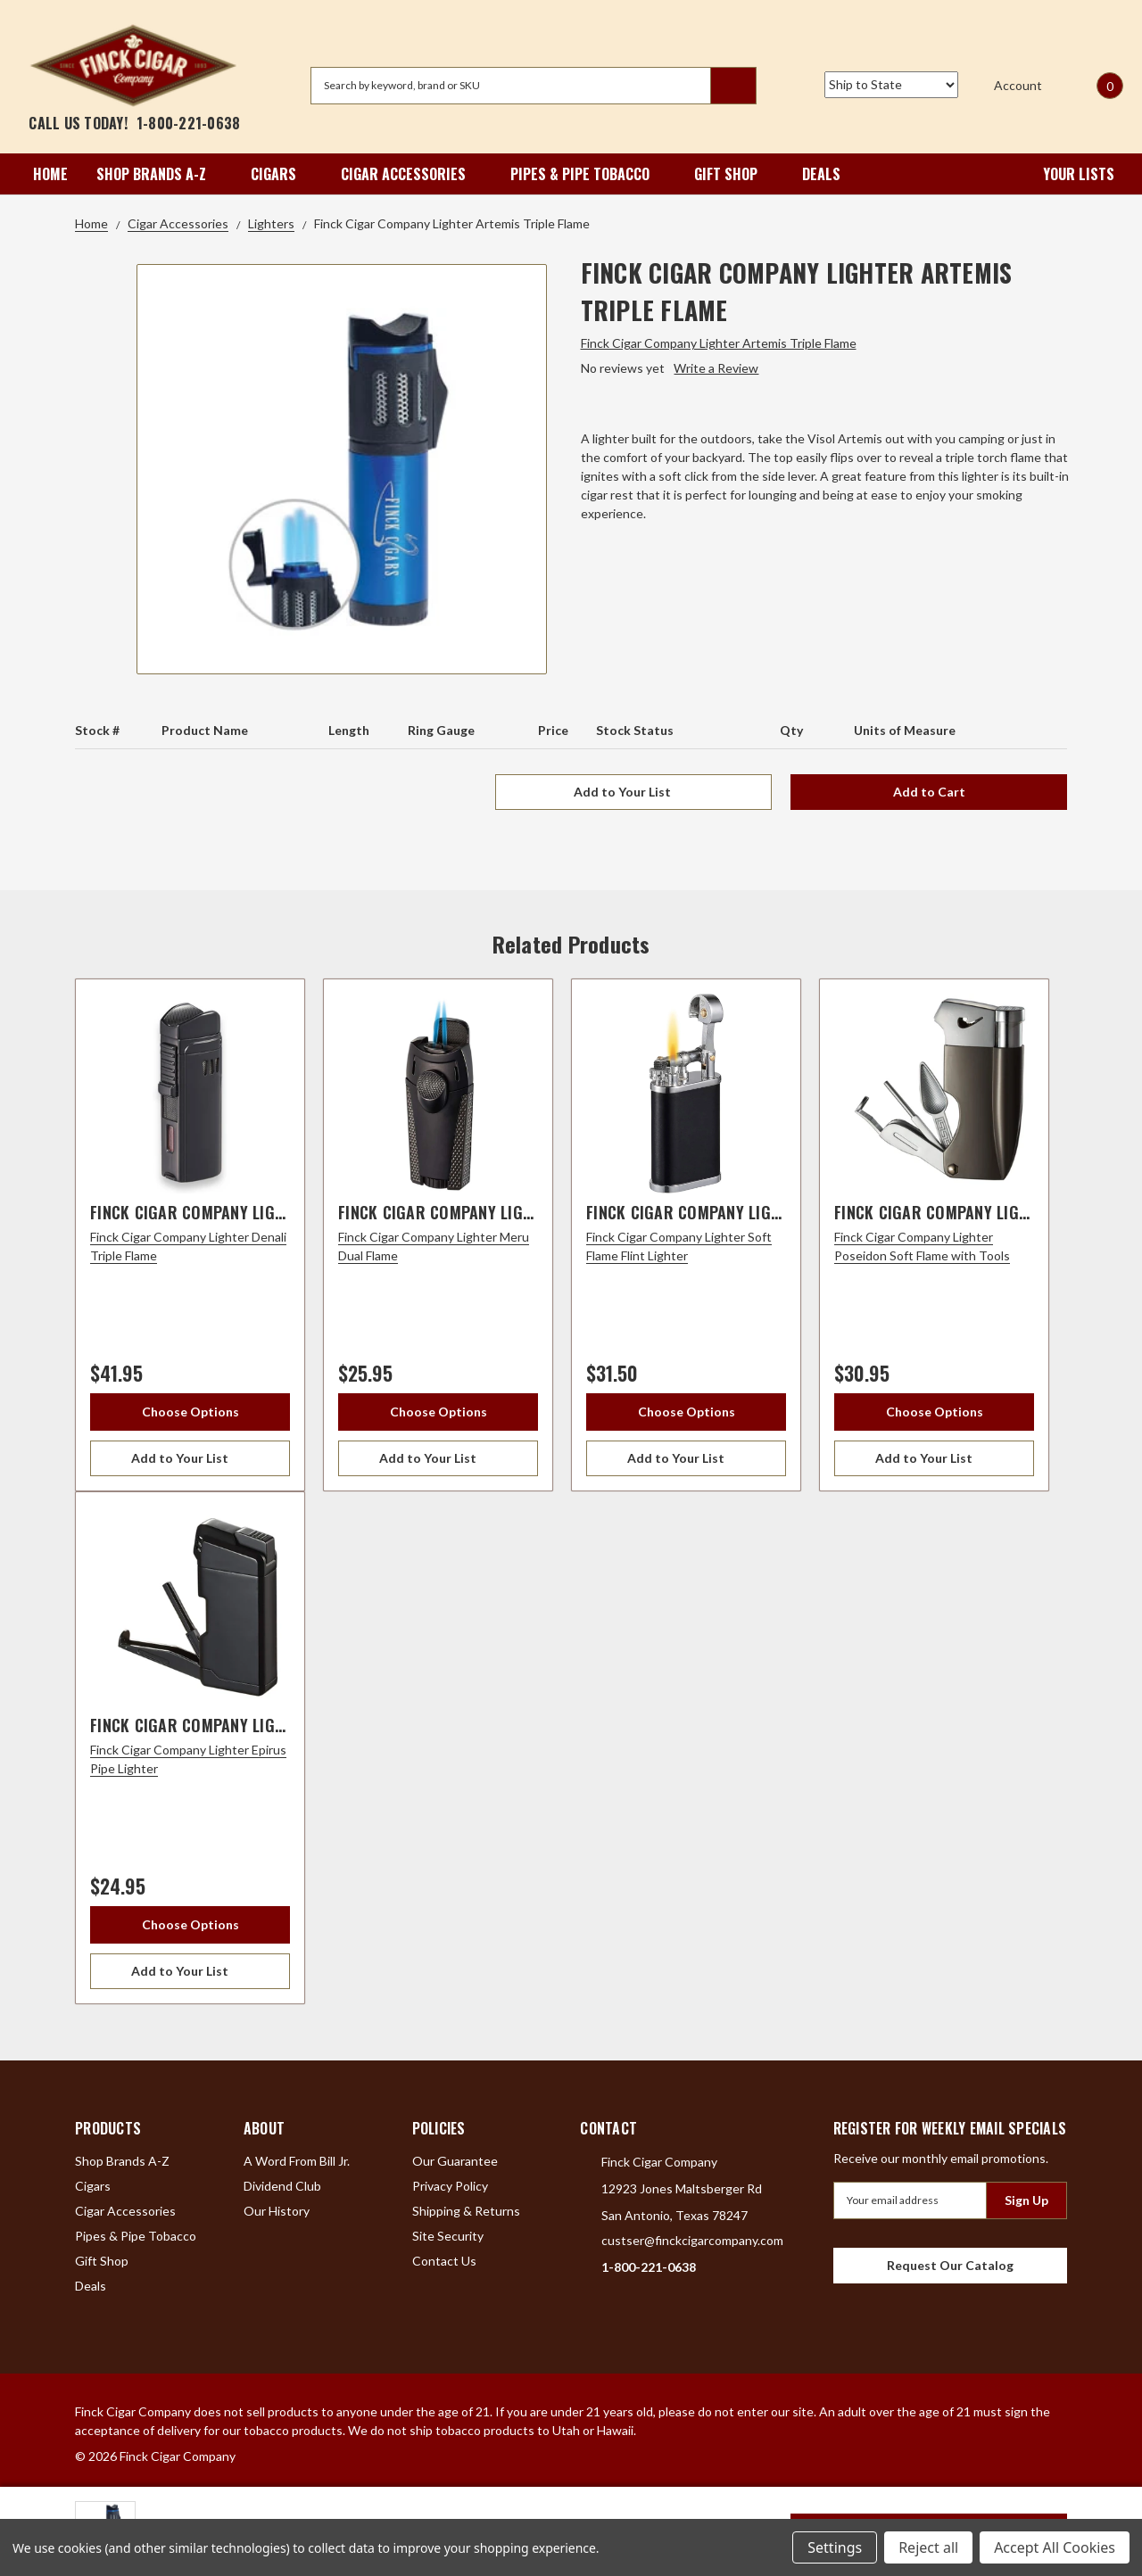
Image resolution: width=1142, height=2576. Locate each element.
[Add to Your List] (190, 1458)
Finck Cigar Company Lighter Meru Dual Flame (514, 1212)
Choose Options (190, 1411)
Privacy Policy (450, 2185)
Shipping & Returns (466, 2210)
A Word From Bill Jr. (297, 2160)
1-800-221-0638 (189, 123)
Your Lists (1066, 174)
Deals (821, 174)
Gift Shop (734, 174)
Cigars (281, 174)
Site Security (448, 2235)
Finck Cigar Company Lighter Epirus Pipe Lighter (276, 1725)
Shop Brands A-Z (159, 174)
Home (50, 174)
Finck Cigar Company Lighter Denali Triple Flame (275, 1212)
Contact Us (444, 2260)
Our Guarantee (455, 2160)
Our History (277, 2210)
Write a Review (716, 368)
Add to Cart (929, 791)
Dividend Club (282, 2185)
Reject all (928, 2547)
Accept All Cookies (1054, 2547)
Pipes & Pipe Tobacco (588, 174)
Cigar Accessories (411, 174)
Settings (834, 2547)
